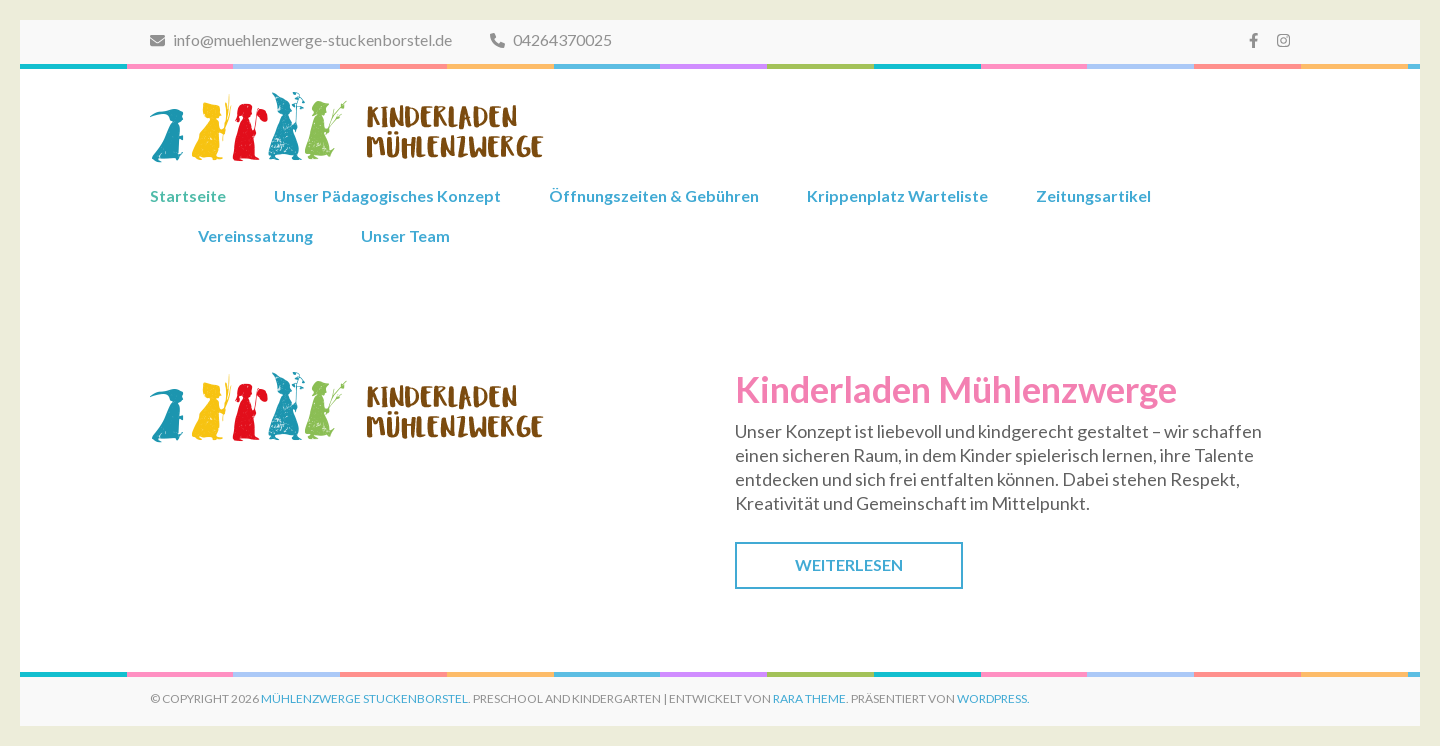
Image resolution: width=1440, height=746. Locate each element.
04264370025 (551, 39)
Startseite (188, 195)
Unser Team (405, 235)
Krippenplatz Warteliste (897, 195)
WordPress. (993, 698)
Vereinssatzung (255, 235)
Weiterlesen (849, 564)
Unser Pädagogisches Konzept (387, 195)
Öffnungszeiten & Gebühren (654, 195)
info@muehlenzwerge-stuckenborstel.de (301, 39)
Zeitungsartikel (1093, 195)
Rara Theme (809, 698)
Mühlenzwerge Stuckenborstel (364, 698)
